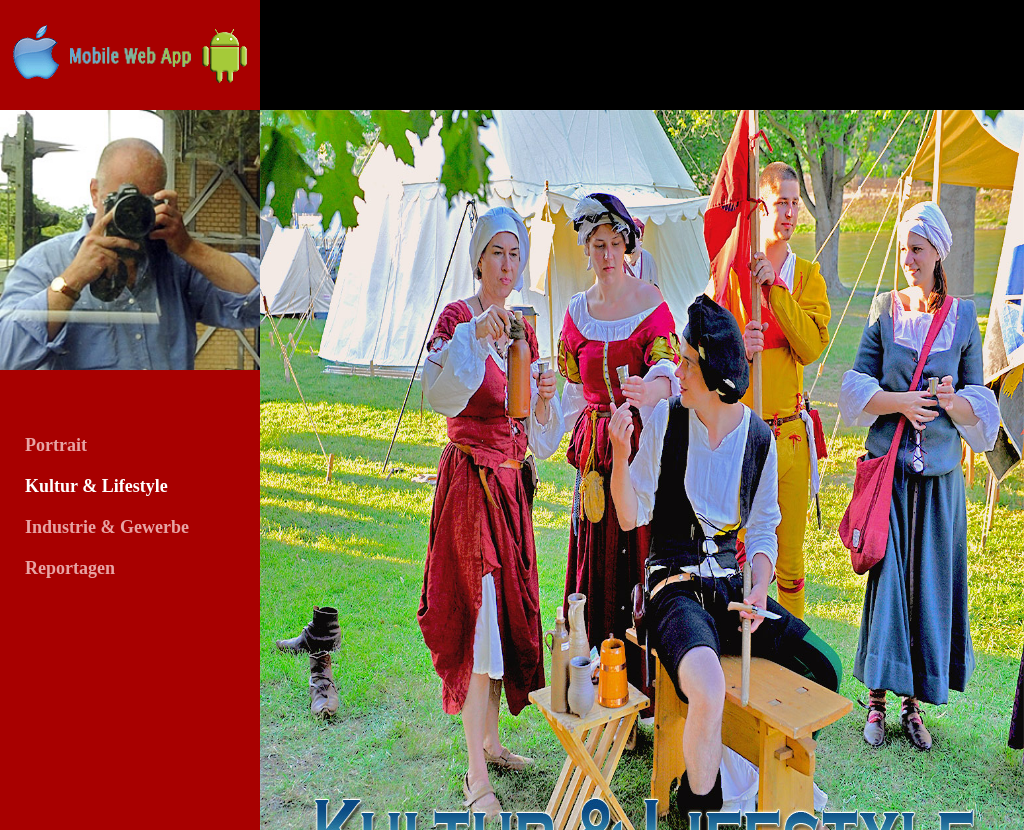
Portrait (56, 445)
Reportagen (70, 568)
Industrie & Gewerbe (107, 527)
